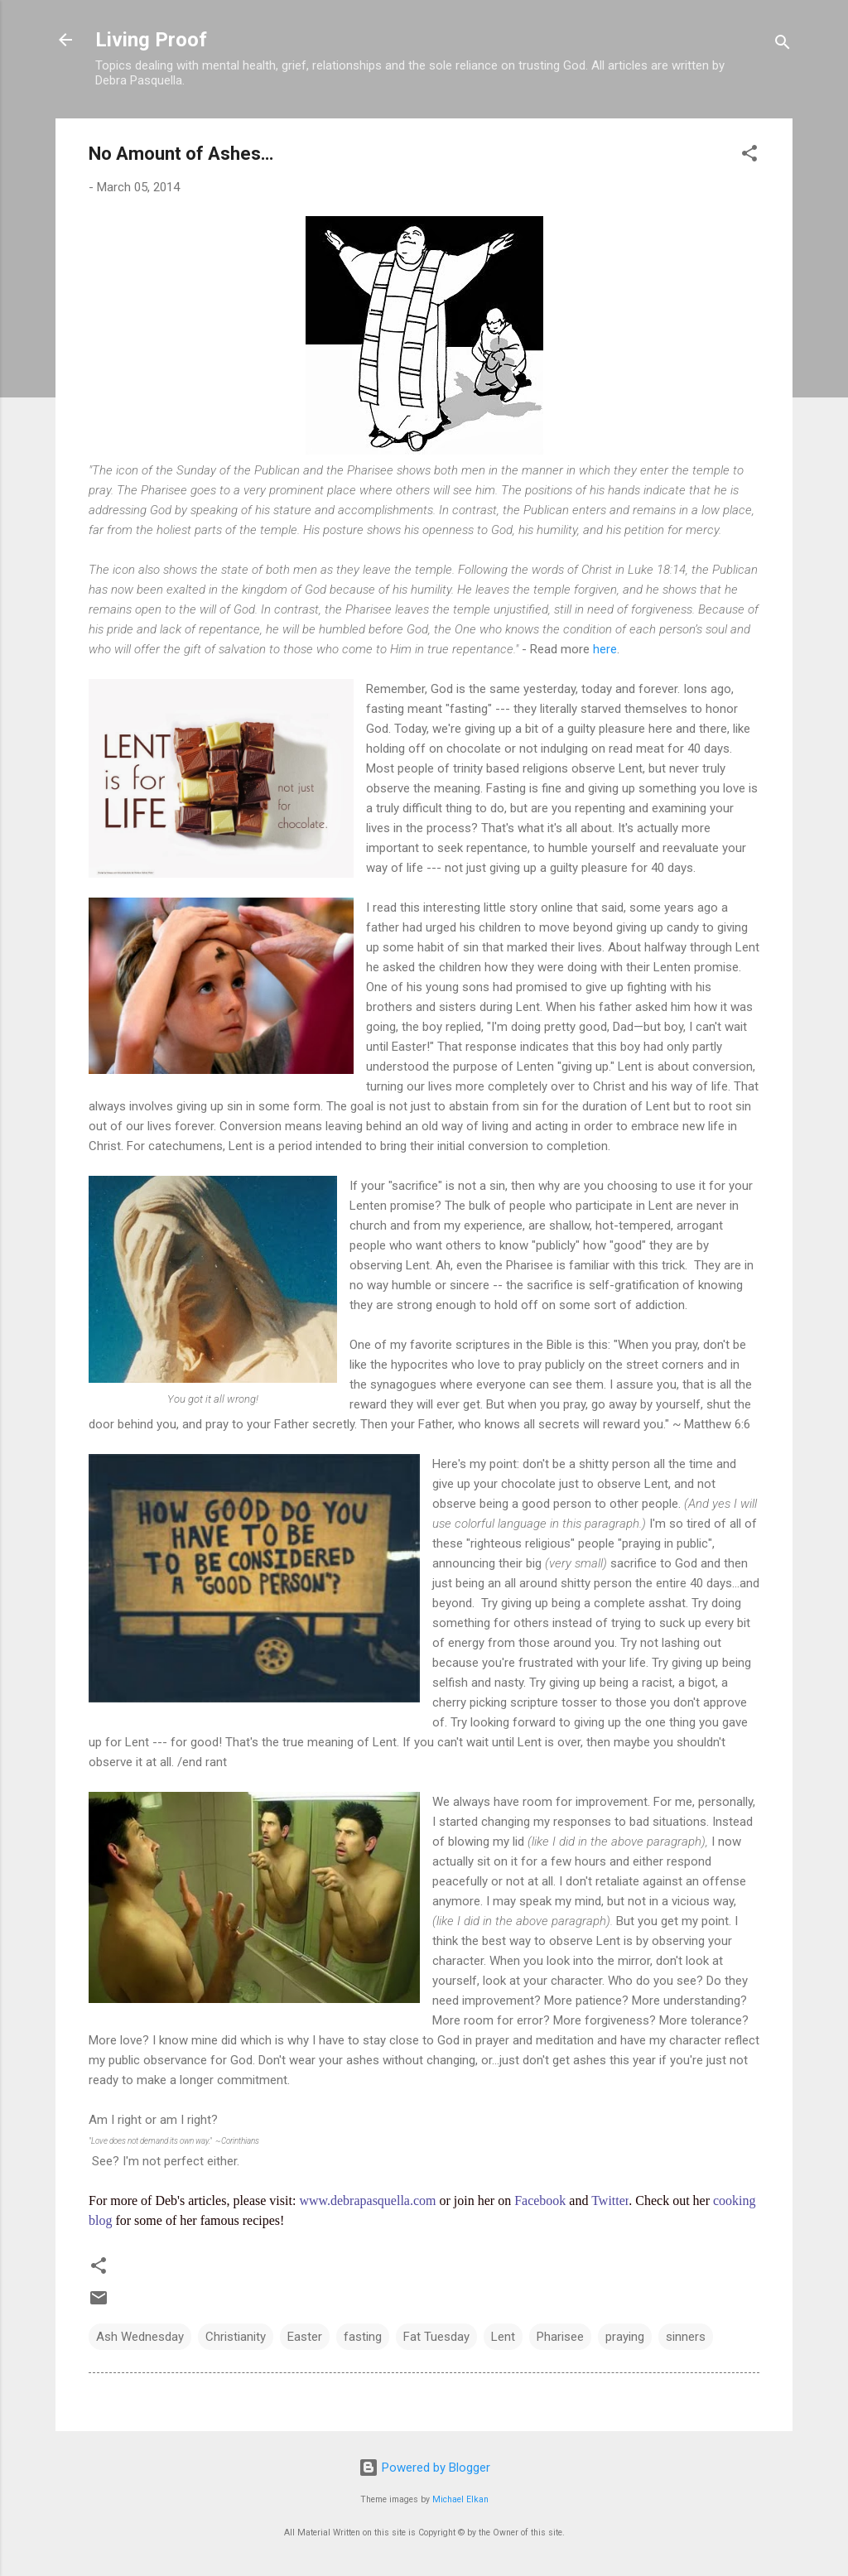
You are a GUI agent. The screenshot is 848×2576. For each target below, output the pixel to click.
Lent (503, 2336)
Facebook (540, 2200)
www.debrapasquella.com (367, 2200)
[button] (749, 156)
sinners (686, 2336)
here (603, 649)
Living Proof (151, 39)
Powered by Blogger (424, 2467)
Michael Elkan (460, 2499)
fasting (363, 2336)
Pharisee (560, 2336)
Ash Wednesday (140, 2336)
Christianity (235, 2336)
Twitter (610, 2200)
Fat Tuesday (436, 2336)
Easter (304, 2336)
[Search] (783, 45)
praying (624, 2336)
